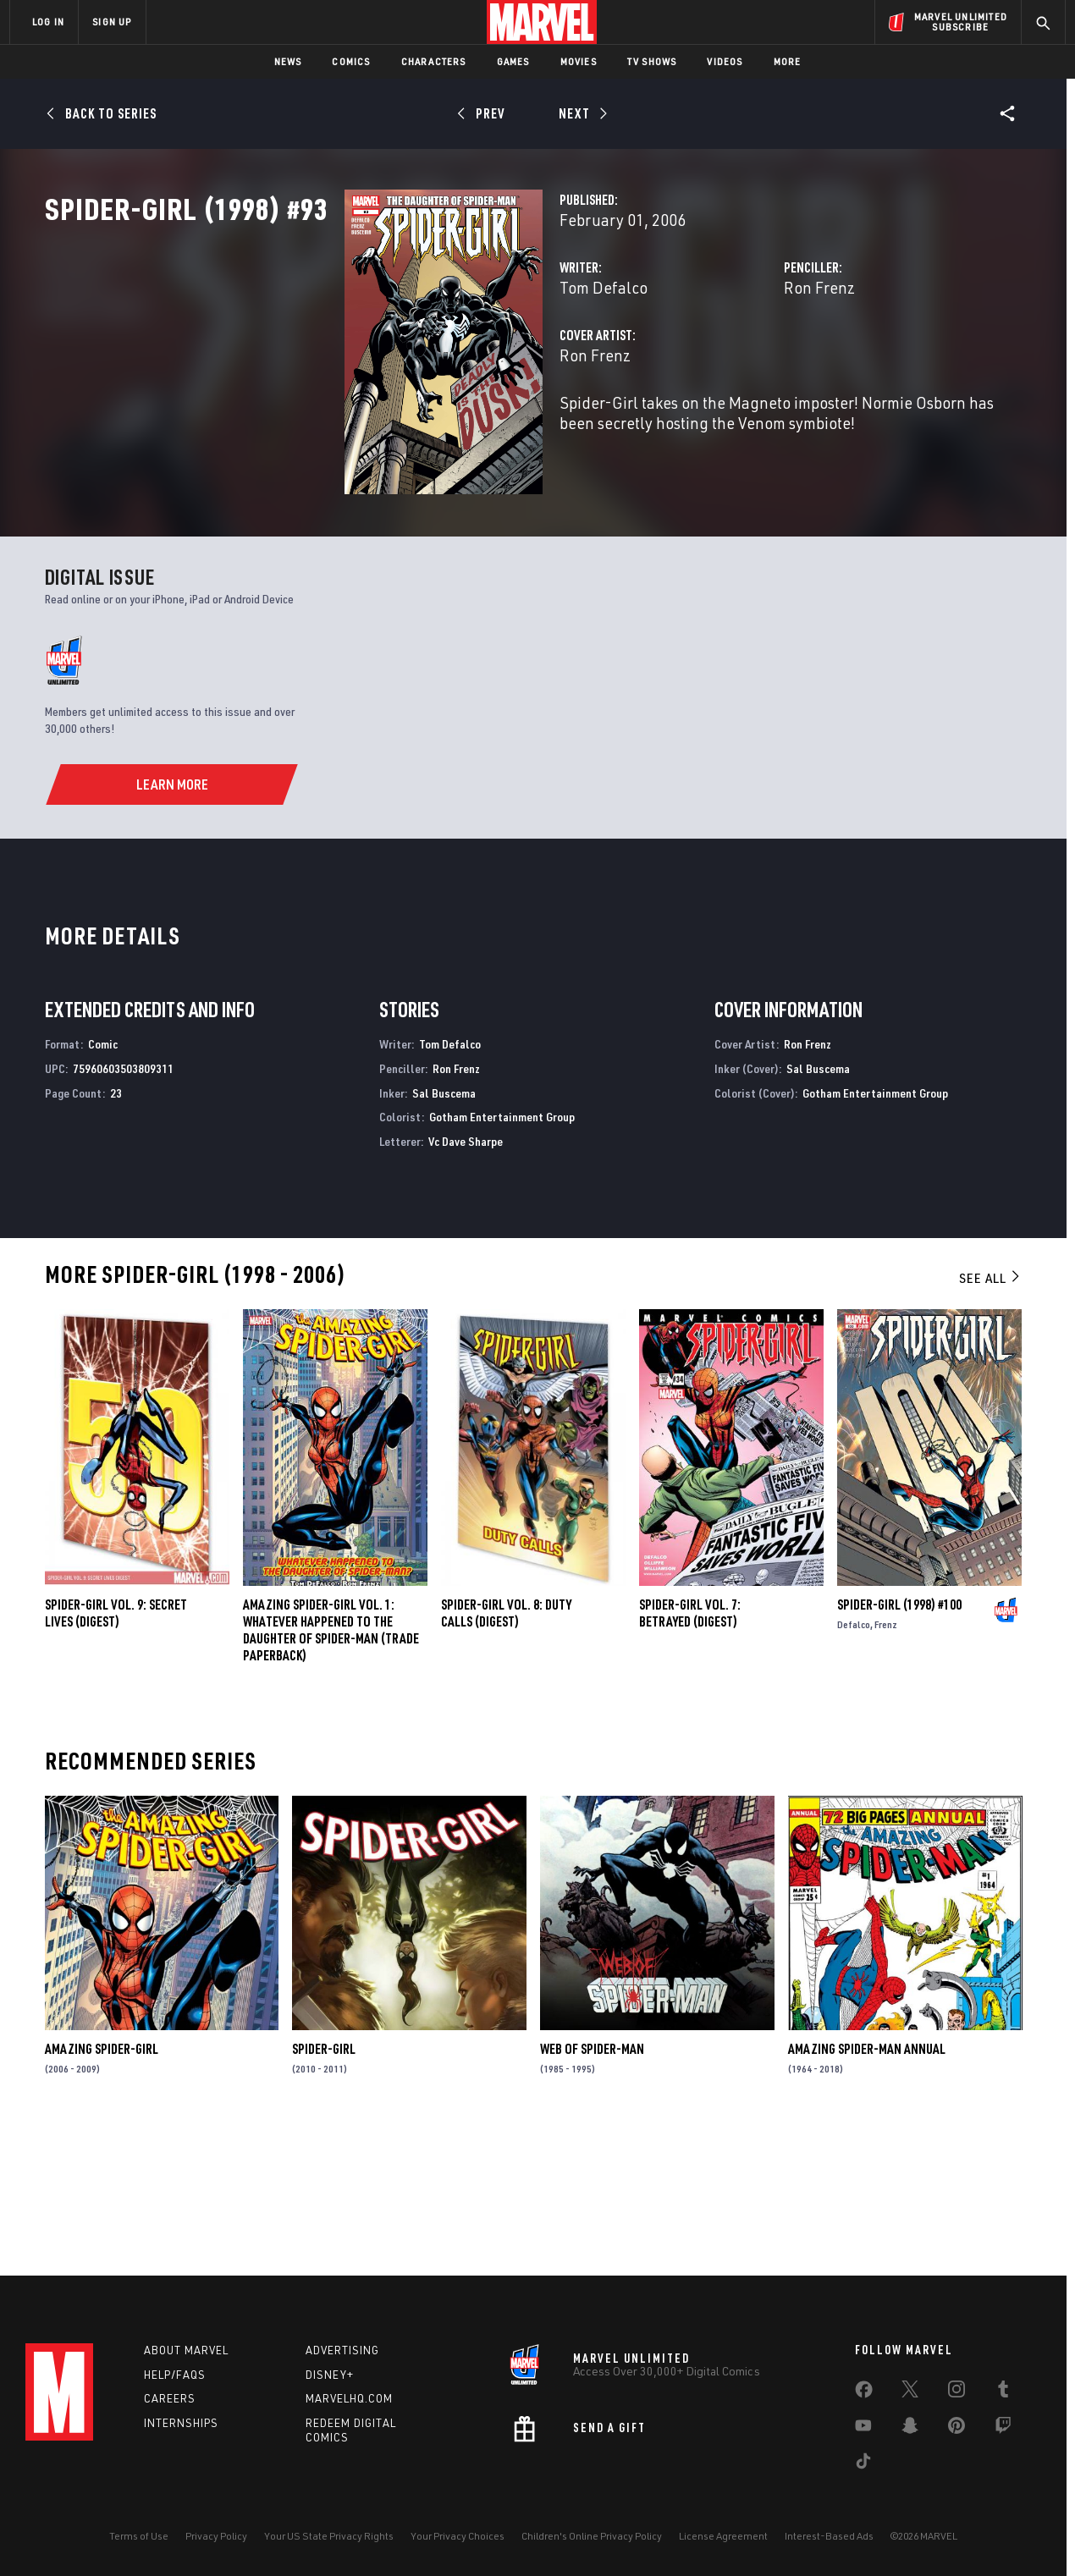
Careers (170, 2398)
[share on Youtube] (863, 2428)
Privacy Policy (216, 2535)
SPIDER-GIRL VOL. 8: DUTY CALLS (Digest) (506, 1752)
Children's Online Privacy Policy (591, 2535)
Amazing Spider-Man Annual (866, 2186)
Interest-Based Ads (829, 2535)
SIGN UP (111, 21)
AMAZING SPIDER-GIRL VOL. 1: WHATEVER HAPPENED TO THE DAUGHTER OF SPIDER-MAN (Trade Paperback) (331, 1769)
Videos (724, 61)
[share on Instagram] (956, 2392)
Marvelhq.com (349, 2398)
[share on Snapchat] (909, 2428)
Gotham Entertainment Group (502, 1255)
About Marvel (186, 2350)
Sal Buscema (444, 1231)
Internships (181, 2423)
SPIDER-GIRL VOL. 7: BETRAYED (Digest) (690, 1752)
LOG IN (48, 21)
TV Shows (652, 61)
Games (513, 61)
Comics (351, 61)
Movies (578, 61)
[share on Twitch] (1003, 2428)
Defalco (853, 1763)
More (788, 61)
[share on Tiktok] (863, 2464)
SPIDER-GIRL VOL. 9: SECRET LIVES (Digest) (116, 1752)
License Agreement (723, 2535)
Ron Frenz (714, 362)
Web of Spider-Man (592, 2186)
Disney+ (330, 2374)
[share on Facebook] (864, 2393)
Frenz (885, 1763)
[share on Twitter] (909, 2392)
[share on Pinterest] (956, 2428)
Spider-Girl (324, 2186)
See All (990, 1415)
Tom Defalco (394, 362)
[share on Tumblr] (1003, 2392)
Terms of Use (138, 2535)
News (288, 61)
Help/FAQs (175, 2374)
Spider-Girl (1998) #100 (899, 1743)
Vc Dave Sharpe (465, 1279)
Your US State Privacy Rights (329, 2535)
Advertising (342, 2350)
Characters (433, 61)
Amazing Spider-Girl (101, 2186)
